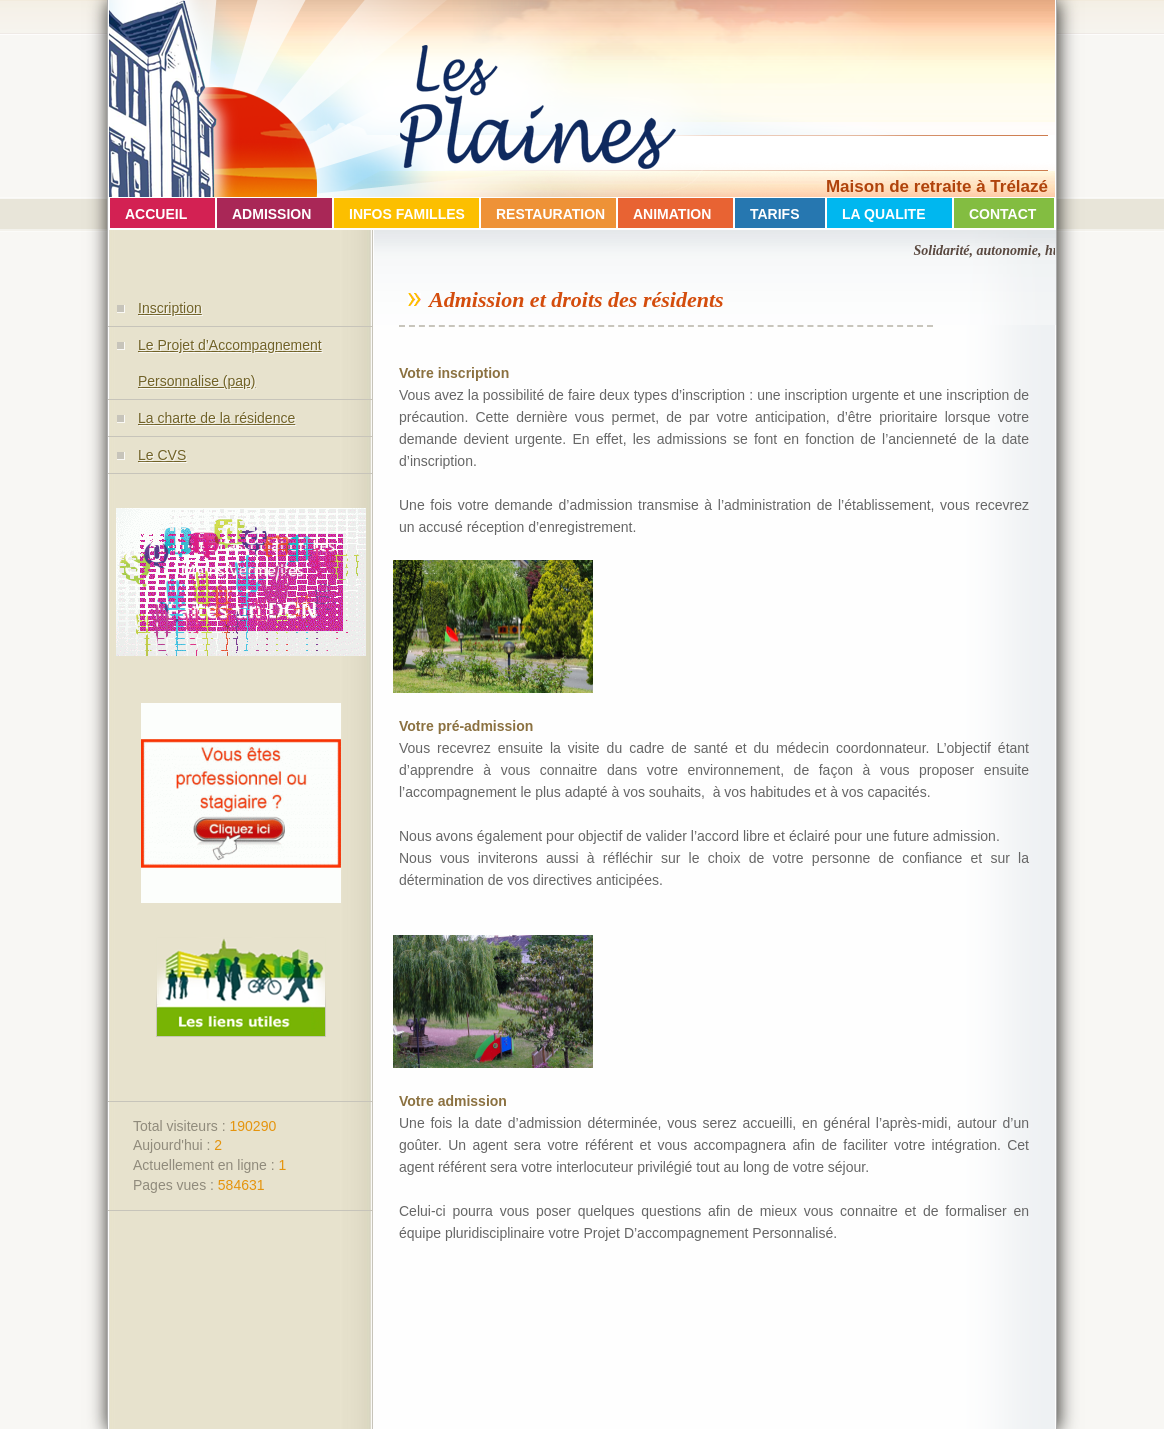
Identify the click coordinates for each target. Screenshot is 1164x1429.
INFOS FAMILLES (407, 214)
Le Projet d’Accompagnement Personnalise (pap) (230, 363)
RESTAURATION (550, 214)
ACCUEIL (156, 214)
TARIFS (775, 214)
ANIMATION (672, 214)
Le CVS (162, 455)
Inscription (170, 308)
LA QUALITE (883, 214)
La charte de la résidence (216, 418)
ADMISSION (271, 214)
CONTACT (1002, 214)
